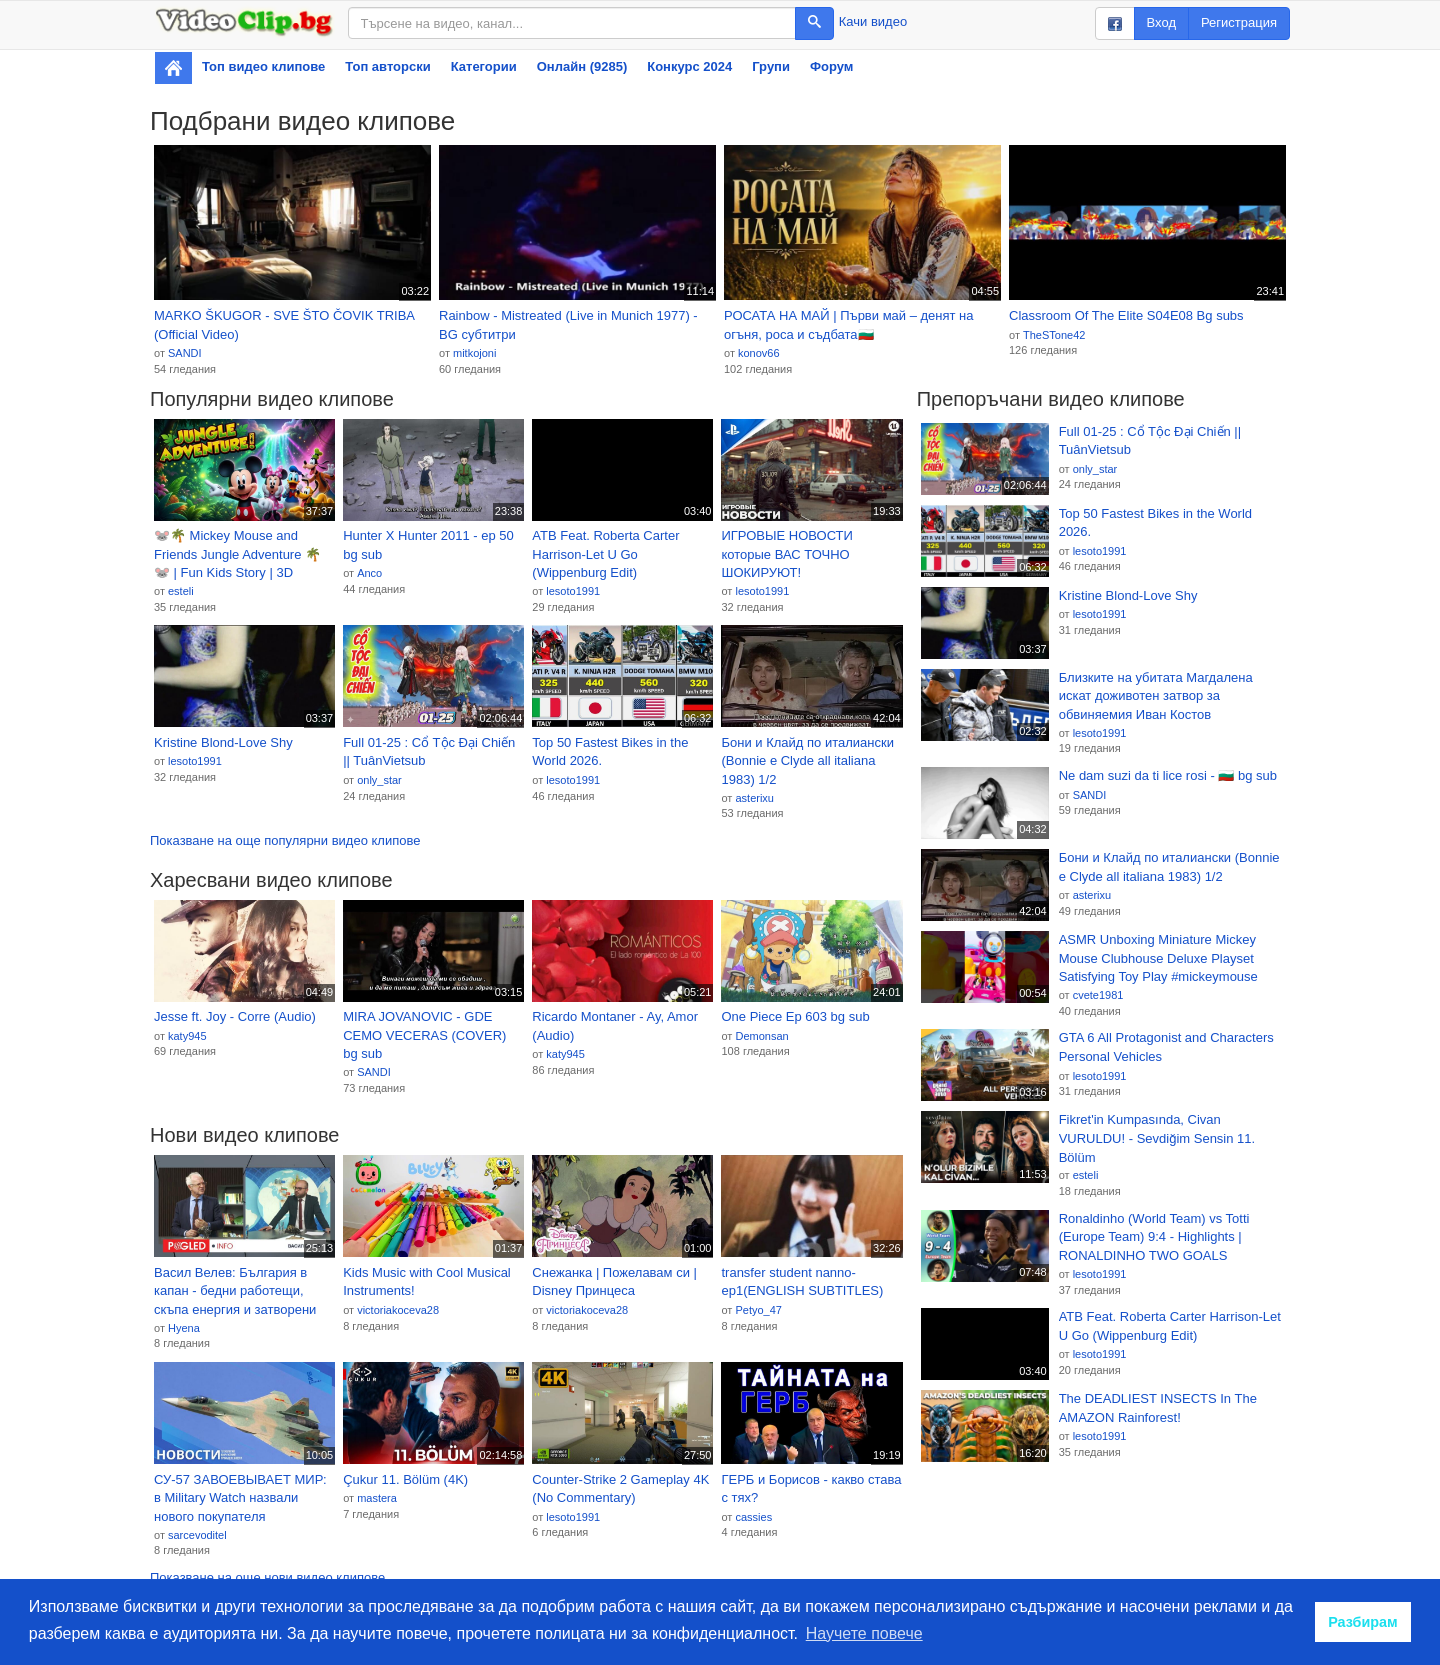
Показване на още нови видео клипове (267, 1577)
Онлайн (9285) (582, 66)
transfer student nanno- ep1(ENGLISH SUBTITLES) (802, 1282)
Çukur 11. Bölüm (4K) (405, 1479)
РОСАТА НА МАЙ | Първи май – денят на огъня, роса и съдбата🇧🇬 (849, 325)
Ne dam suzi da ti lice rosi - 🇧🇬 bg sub (1168, 775)
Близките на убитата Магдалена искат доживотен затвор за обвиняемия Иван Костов (1156, 696)
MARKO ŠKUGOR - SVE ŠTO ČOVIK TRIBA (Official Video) (284, 325)
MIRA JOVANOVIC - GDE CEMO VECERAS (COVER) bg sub (424, 1035)
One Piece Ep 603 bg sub (795, 1016)
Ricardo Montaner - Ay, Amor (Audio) (615, 1026)
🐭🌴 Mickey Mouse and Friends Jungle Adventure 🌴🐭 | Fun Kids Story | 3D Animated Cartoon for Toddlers (242, 555)
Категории (484, 66)
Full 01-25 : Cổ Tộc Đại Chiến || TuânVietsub (429, 752)
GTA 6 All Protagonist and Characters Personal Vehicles (1166, 1047)
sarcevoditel (197, 1535)
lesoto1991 (573, 591)
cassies (753, 1517)
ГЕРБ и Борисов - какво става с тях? (811, 1489)
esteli (181, 591)
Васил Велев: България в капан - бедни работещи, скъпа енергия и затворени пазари (235, 1292)
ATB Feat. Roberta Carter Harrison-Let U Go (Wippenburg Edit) (605, 554)
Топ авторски (387, 66)
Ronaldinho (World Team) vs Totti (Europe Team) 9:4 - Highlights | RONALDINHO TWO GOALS (1154, 1237)
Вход (1161, 22)
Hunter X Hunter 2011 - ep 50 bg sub (428, 545)
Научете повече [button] (864, 1633)
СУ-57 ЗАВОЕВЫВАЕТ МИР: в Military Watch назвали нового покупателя (240, 1498)
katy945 (187, 1036)
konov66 (759, 353)
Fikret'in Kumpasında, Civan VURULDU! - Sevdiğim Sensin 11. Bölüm (1157, 1138)
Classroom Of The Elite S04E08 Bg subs (1126, 315)
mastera (377, 1498)
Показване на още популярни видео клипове (285, 840)
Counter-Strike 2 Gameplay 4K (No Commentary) (620, 1489)
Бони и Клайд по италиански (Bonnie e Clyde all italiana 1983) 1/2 (807, 761)
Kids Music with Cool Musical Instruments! (427, 1282)
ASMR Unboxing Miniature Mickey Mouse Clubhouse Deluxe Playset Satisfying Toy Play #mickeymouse (1158, 958)
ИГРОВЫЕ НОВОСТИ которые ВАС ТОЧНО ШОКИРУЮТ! (786, 554)
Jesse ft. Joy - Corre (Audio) (235, 1016)
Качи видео (873, 21)
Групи (771, 66)
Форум (831, 66)
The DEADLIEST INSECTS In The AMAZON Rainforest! (1158, 1408)
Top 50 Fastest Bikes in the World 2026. (610, 752)
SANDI (185, 353)
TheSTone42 (1054, 335)
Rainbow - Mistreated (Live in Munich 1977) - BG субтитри (568, 325)
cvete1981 (1098, 995)
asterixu (754, 798)
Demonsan (761, 1036)
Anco (369, 573)
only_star (379, 780)
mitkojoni (474, 353)
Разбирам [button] (1363, 1622)
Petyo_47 (758, 1310)
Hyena (184, 1328)
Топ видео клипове (263, 66)
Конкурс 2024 (689, 66)
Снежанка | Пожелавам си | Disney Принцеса (614, 1282)
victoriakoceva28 (398, 1310)
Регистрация (1239, 22)
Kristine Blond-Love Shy (223, 742)
